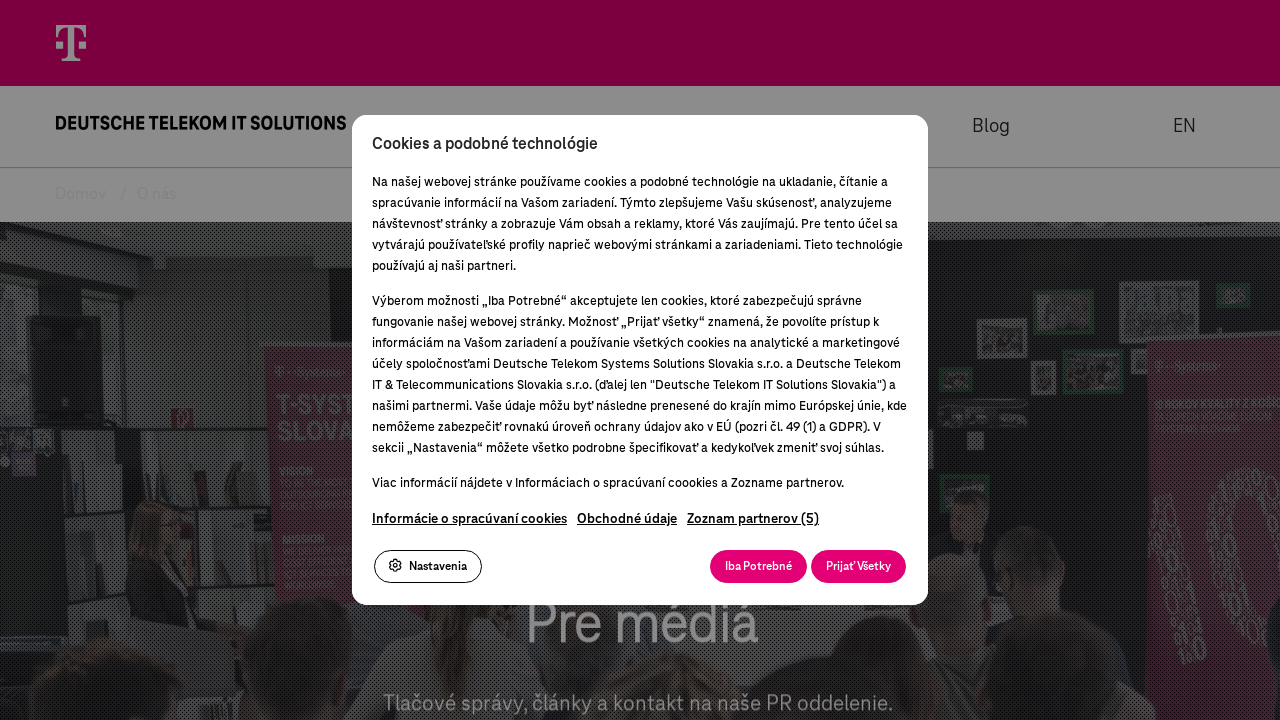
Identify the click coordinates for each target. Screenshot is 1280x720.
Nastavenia (428, 566)
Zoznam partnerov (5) (753, 519)
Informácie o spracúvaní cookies (469, 519)
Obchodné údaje (627, 519)
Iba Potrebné (758, 566)
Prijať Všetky (858, 566)
